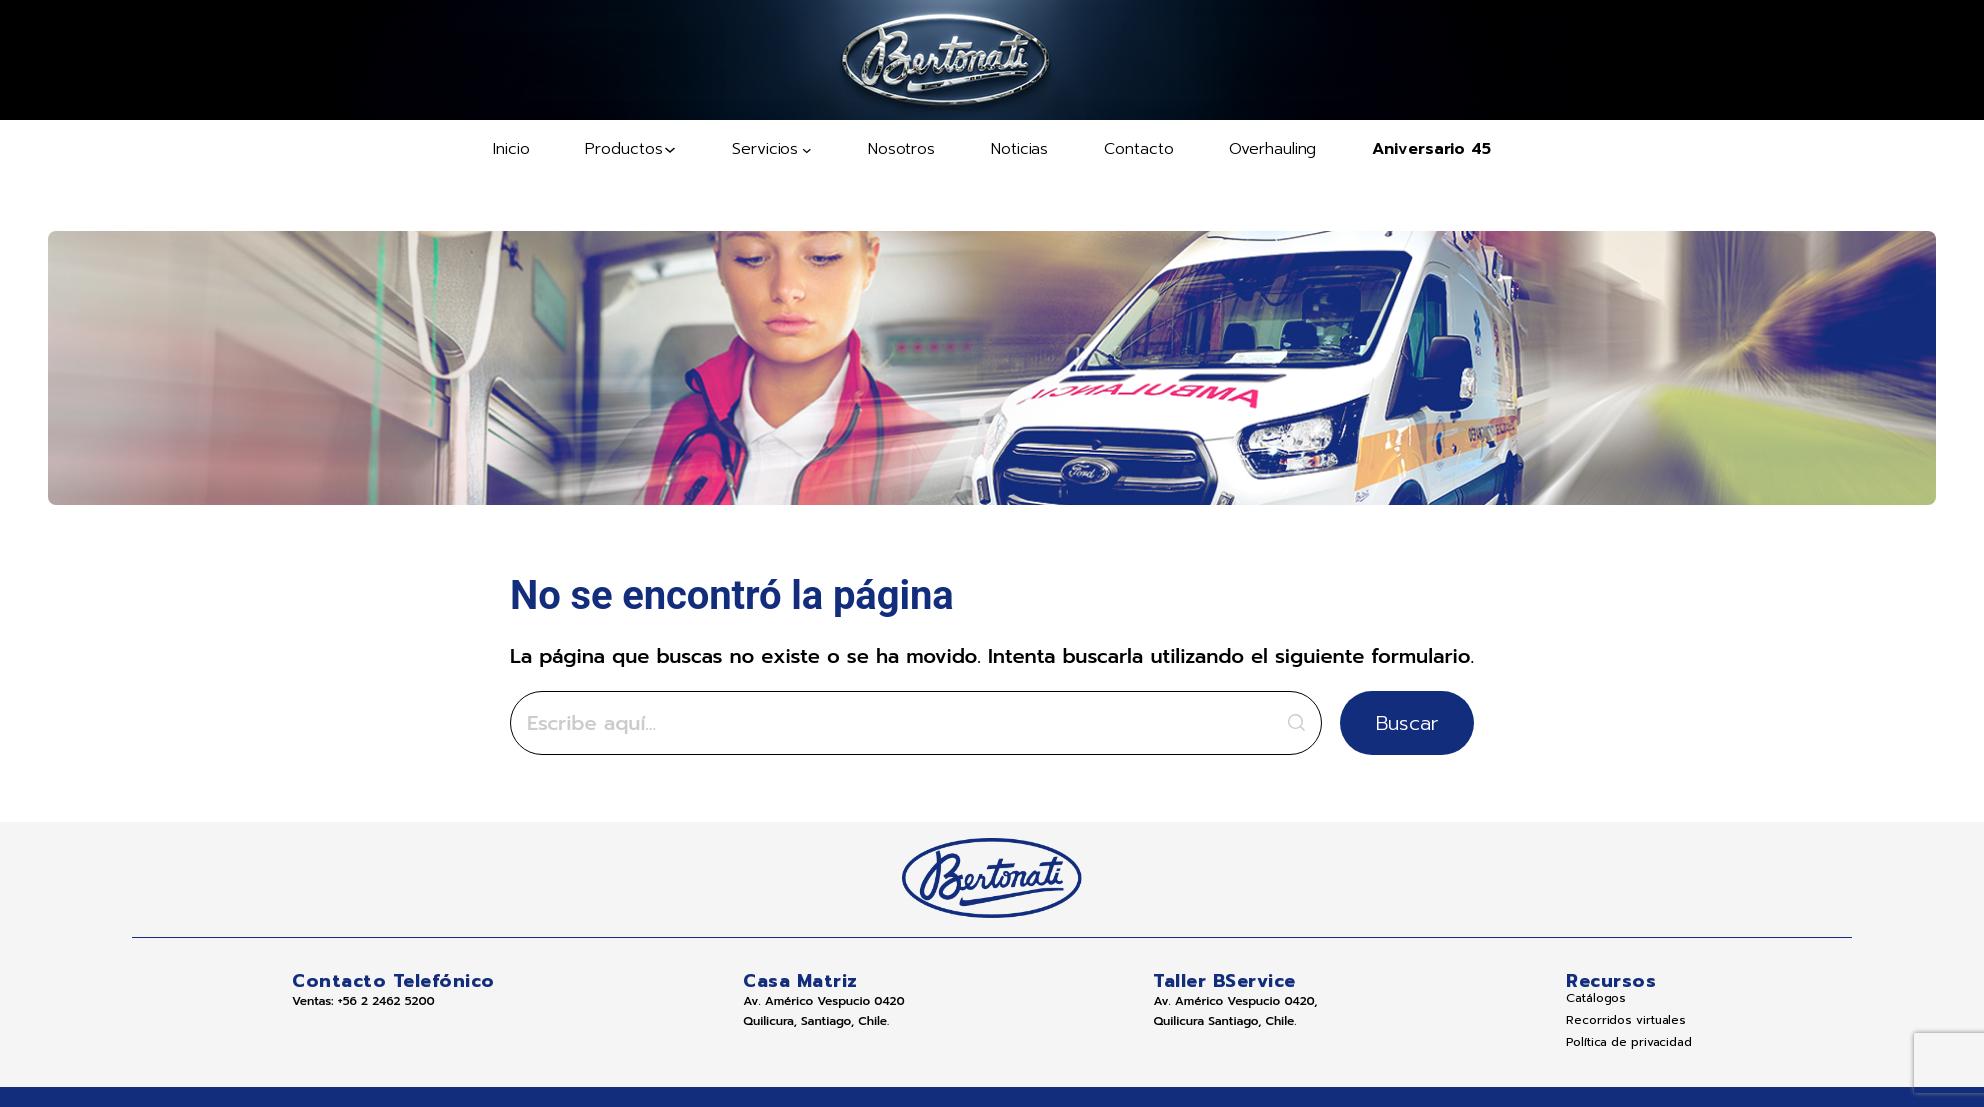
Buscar (1356, 723)
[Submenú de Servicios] (772, 150)
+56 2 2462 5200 (379, 1001)
